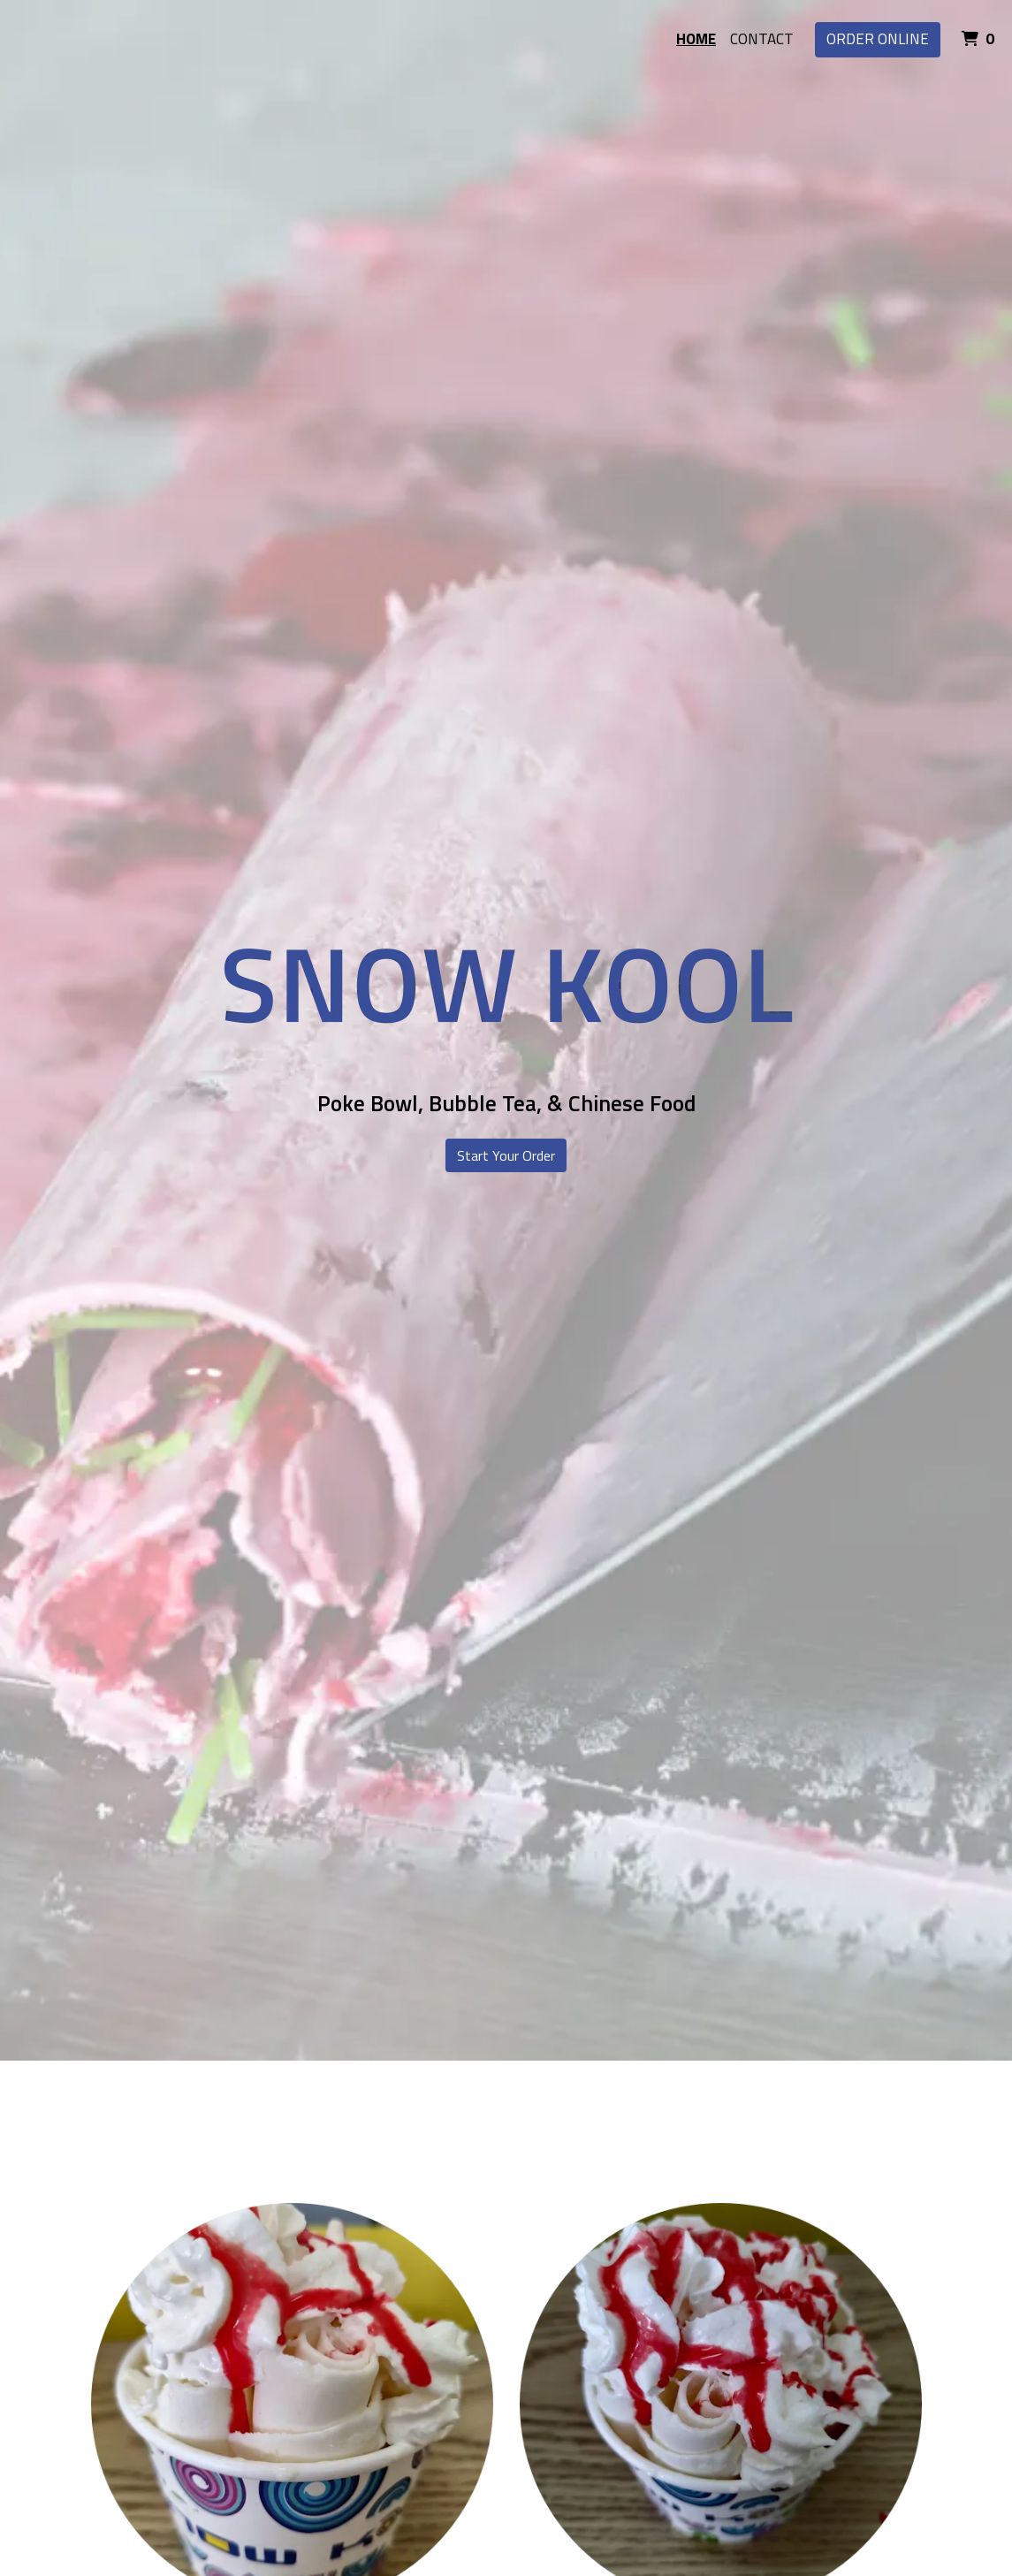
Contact (762, 38)
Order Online (877, 38)
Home (696, 38)
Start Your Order (506, 1155)
